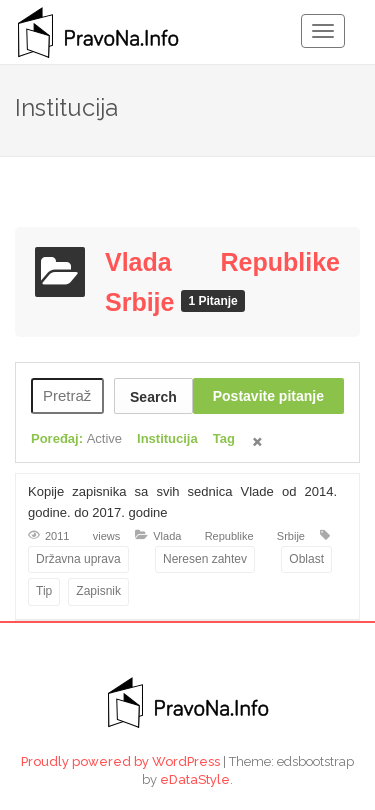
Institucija (167, 438)
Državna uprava (78, 559)
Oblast (306, 559)
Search (153, 397)
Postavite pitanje (268, 396)
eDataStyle (195, 779)
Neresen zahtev (205, 559)
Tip (44, 591)
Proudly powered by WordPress (120, 761)
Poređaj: (76, 438)
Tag (224, 438)
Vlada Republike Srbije (229, 536)
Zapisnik (98, 591)
